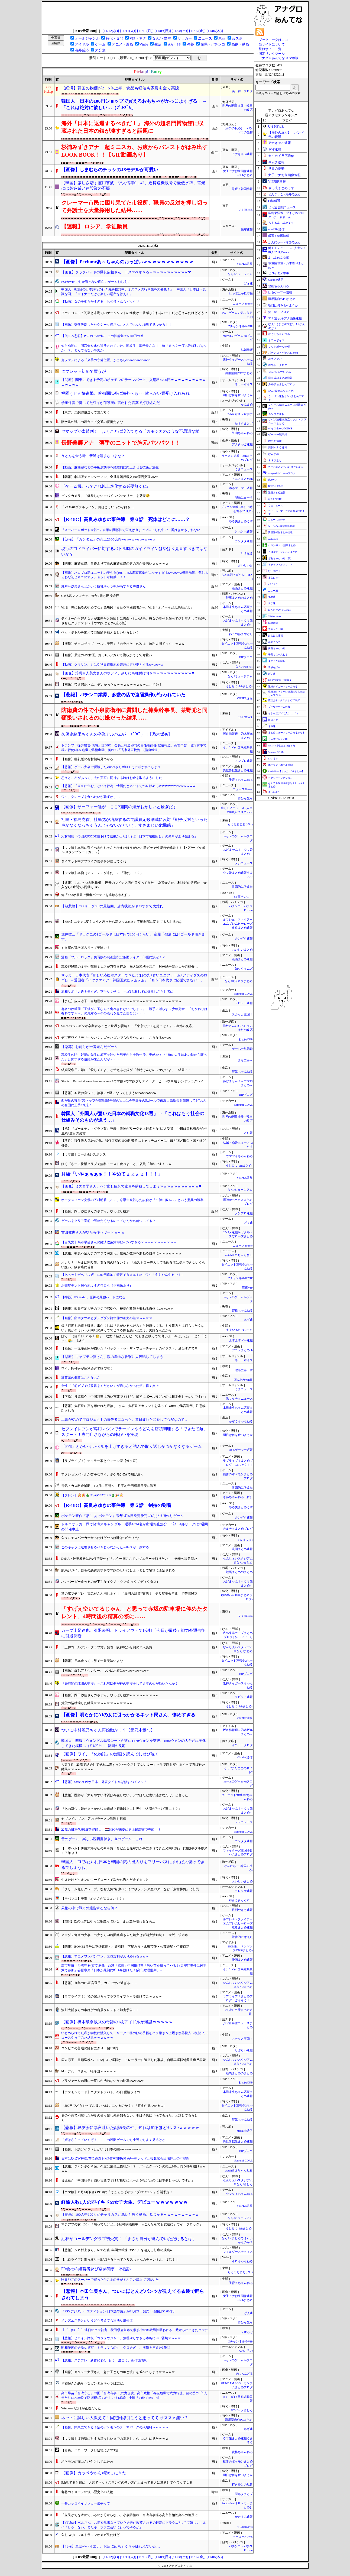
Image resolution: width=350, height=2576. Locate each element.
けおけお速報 (244, 531)
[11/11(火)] (128, 31)
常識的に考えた (242, 886)
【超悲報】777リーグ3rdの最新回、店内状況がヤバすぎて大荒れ (112, 906)
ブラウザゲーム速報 (279, 707)
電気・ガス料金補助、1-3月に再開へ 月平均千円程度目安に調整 (109, 1486)
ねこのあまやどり (242, 634)
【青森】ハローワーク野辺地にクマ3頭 (89, 2450)
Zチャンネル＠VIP (240, 326)
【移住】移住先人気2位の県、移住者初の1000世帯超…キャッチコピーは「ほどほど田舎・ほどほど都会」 (133, 1143)
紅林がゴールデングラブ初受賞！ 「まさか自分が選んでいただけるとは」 (128, 2239)
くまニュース (244, 469)
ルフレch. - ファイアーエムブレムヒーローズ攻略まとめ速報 (238, 923)
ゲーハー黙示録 (242, 1048)
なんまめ (247, 404)
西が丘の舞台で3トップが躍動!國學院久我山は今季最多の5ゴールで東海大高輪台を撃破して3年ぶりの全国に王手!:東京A (134, 1103)
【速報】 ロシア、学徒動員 (94, 226)
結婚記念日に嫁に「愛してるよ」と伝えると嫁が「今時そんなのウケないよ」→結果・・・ (128, 1070)
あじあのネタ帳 (278, 257)
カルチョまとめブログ (238, 1528)
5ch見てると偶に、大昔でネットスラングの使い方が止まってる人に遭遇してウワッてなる (127, 2482)
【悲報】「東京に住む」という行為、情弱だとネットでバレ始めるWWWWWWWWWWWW (128, 786)
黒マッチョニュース (239, 1398)
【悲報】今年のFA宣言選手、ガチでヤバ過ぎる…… (99, 1983)
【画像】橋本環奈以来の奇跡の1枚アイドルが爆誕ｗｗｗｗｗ (117, 2022)
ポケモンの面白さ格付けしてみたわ (87, 2462)
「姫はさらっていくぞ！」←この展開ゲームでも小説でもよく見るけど (113, 2140)
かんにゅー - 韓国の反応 (284, 242)
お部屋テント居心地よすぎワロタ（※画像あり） (97, 1285)
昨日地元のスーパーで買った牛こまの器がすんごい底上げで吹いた (110, 2279)
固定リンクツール (272, 54)
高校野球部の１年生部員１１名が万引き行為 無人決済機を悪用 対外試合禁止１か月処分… (129, 967)
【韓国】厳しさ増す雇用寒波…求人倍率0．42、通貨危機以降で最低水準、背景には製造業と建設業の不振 (133, 186)
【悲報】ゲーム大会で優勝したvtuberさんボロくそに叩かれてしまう (111, 767)
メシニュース (244, 863)
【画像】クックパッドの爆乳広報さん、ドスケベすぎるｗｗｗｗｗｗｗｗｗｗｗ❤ (126, 272)
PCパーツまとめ (241, 2410)
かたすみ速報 (244, 2516)
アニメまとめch (242, 478)
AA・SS (174, 44)
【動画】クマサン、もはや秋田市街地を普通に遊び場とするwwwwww (112, 664)
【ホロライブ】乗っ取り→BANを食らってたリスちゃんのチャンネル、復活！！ (120, 2259)
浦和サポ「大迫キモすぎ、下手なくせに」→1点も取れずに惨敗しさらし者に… (119, 991)
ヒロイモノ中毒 (278, 273)
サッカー (185, 38)
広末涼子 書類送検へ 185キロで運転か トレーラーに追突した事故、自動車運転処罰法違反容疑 (133, 2060)
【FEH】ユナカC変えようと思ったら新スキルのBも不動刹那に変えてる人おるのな (121, 922)
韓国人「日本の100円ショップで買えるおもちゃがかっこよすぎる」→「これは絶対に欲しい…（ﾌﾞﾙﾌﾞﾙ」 (133, 104)
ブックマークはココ (273, 40)
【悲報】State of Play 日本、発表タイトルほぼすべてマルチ (104, 1782)
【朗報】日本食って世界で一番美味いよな (92, 1661)
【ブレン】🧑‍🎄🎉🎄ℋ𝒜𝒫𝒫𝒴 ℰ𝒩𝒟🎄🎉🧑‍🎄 (92, 1495)
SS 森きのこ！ (243, 896)
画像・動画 (240, 44)
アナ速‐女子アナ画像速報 (285, 318)
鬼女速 (272, 597)
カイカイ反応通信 (281, 156)
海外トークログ (242, 1745)
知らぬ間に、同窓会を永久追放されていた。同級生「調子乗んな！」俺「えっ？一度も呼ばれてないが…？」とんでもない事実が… (134, 348)
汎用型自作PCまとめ (238, 373)
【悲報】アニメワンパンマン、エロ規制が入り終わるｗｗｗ (105, 1956)
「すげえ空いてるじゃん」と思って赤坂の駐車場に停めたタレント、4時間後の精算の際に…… (134, 1612)
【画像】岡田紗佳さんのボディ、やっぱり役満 (95, 1211)
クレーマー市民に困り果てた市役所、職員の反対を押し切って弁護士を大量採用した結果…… (134, 206)
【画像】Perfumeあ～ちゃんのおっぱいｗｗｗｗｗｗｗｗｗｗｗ (127, 261)
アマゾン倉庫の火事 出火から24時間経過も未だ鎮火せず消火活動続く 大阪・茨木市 (124, 1935)
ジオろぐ (247, 2332)
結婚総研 (247, 349)
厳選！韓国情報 (242, 188)
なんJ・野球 (161, 38)
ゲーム (100, 44)
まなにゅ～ (245, 1060)
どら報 (248, 1132)
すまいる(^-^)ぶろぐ (239, 1329)
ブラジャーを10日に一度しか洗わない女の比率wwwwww (102, 2081)
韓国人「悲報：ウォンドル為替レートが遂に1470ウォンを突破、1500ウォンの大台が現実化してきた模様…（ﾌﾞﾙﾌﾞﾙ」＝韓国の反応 (133, 1743)
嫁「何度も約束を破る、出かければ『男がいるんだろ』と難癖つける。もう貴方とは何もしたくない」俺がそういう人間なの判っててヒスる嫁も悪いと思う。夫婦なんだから (132, 1328)
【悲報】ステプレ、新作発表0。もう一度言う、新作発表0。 (105, 2360)
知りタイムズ (244, 968)
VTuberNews (244, 2526)
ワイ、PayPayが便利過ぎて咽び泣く (87, 1368)
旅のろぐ (273, 720)
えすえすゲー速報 (241, 1340)
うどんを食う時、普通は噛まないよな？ (93, 456)
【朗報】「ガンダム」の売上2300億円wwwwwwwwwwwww (108, 539)
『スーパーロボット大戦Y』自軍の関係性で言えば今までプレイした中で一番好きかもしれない (130, 530)
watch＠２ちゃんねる (238, 1255)
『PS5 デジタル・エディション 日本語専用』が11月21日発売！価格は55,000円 (117, 2311)
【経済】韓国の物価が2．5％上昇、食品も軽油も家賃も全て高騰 (120, 88)
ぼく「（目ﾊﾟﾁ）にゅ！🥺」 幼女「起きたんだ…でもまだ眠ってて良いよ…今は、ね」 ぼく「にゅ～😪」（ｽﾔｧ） (134, 1338)
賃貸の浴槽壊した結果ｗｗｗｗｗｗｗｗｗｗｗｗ (97, 1703)
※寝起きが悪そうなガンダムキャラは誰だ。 (93, 2383)
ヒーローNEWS (242, 2536)
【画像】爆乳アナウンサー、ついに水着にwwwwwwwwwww (105, 1670)
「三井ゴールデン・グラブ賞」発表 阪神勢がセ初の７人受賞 (106, 1647)
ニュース (205, 38)
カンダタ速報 (244, 541)
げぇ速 (248, 283)
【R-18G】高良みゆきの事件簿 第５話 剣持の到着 (116, 1505)
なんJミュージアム (240, 274)
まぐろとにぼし (276, 660)
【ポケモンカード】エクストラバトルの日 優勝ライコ (100, 2092)
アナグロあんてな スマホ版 (279, 58)
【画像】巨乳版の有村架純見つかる (87, 759)
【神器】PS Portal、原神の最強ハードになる (93, 1297)
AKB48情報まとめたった (281, 745)
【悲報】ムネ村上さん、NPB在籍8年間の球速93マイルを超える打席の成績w (116, 2250)
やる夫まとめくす (241, 521)
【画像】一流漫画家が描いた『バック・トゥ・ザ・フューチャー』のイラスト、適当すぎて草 (129, 1348)
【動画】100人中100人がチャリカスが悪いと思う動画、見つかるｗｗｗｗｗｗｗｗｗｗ (130, 2214)
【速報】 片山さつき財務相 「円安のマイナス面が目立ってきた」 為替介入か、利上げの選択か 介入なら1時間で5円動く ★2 (134, 885)
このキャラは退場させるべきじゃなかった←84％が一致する (105, 1547)
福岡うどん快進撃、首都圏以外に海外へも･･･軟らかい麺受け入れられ (125, 393)
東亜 (221, 38)
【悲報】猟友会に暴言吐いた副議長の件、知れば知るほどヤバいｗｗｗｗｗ (130, 2127)
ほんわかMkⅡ (243, 1379)
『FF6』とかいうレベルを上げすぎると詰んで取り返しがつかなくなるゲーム (131, 1446)
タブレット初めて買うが (83, 371)
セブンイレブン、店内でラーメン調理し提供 (93, 1819)
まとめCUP (245, 1039)
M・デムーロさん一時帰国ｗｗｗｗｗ (88, 2071)
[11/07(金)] (197, 31)
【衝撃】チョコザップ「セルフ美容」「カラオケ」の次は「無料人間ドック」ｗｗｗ (123, 644)
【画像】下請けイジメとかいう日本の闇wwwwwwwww (101, 2149)
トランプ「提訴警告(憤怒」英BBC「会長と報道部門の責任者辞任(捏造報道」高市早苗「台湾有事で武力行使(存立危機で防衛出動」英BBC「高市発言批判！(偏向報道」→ (133, 747)
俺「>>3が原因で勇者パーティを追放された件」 (96, 895)
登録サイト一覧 (270, 49)
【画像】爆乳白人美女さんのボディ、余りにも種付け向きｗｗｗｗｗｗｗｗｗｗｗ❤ (128, 673)
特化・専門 (114, 38)
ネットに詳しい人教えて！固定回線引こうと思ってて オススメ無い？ (124, 2418)
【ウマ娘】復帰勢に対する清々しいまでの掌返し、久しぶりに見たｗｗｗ (114, 2439)
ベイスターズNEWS (280, 428)
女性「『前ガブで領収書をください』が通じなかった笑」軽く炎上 (110, 1386)
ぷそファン (275, 358)
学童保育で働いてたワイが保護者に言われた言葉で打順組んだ (110, 403)
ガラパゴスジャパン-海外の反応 (285, 466)
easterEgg (273, 539)
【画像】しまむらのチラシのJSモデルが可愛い (109, 169)
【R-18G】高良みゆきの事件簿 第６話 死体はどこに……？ (125, 519)
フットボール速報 (279, 346)
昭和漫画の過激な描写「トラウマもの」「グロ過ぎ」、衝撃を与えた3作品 (115, 2348)
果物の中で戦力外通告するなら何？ (89, 1908)
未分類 (100, 50)
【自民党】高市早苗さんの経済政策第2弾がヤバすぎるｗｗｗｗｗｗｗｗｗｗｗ (119, 1242)
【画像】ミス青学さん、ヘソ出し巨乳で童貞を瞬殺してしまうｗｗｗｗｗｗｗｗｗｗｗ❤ (131, 1186)
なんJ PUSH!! (243, 666)
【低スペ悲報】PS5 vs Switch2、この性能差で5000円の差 (102, 336)
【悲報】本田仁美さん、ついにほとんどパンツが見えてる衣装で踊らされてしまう (132, 2294)
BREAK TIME (275, 486)
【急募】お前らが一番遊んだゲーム (89, 1047)
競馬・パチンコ (212, 44)
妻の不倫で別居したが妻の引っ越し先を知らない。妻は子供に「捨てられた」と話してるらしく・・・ (129, 2118)
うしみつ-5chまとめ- (239, 686)
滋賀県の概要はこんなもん (80, 1378)
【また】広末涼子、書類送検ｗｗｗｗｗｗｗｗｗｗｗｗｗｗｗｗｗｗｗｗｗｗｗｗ (121, 1001)
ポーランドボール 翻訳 (280, 764)
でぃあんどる (244, 2373)
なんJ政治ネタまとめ (238, 981)
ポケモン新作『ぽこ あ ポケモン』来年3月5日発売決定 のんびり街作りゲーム (122, 1516)
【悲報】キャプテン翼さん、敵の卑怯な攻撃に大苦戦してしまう (112, 1357)
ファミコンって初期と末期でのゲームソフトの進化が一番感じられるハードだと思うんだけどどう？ (134, 313)
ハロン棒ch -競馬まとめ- (282, 545)
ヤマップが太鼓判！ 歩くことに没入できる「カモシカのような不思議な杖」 (132, 431)
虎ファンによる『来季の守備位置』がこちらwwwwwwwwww (105, 360)
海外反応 (82, 50)
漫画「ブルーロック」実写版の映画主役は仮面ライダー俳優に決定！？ (113, 957)
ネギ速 (248, 1319)
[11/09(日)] (162, 31)
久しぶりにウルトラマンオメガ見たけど (90, 2535)
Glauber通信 (244, 1757)
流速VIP (247, 1287)
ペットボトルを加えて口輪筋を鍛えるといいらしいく (100, 632)
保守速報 (247, 229)
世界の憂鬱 (276, 168)
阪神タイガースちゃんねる (282, 686)
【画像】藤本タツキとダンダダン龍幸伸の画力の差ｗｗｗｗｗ (106, 1318)
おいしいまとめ (242, 949)
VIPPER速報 (245, 263)
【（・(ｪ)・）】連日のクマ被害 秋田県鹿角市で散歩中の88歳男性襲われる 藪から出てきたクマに (134, 2330)
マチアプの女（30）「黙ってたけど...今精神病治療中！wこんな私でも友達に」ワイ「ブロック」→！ (132, 2226)
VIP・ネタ (137, 38)
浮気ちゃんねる (242, 1071)
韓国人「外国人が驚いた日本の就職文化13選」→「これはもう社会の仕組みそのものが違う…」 (132, 1117)
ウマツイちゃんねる (239, 1156)
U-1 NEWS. (245, 209)
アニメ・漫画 (122, 44)
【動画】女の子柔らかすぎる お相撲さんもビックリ (100, 301)
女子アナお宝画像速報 (284, 175)
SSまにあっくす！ (241, 1900)
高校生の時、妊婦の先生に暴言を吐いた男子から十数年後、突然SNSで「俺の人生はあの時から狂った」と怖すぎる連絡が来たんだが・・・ (134, 1057)
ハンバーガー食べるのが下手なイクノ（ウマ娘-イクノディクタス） (110, 1582)
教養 (190, 44)
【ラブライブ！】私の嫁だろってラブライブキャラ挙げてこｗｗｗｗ (111, 1996)
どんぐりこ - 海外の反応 (284, 194)
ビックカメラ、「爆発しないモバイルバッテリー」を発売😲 (105, 496)
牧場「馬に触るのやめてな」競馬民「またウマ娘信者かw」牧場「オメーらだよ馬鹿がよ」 (127, 607)
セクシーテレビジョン (280, 777)
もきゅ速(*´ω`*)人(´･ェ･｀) (283, 713)
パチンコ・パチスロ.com (283, 352)
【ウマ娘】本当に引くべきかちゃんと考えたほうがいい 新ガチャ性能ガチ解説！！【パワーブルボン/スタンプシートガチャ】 (133, 850)
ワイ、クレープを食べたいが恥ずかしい (90, 797)
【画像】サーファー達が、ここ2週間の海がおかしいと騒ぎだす (119, 807)
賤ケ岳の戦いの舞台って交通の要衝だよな (92, 422)
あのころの (245, 2350)
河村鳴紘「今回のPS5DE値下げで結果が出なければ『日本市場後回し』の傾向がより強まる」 (129, 836)
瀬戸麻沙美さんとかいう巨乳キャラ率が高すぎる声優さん (103, 586)
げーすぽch (274, 571)
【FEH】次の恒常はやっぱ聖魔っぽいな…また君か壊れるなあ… (108, 1921)
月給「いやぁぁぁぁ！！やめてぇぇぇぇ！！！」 (112, 1174)
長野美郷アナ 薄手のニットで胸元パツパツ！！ (120, 443)
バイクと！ (274, 584)
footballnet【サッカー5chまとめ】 (286, 771)
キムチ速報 (276, 162)
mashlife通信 (245, 2130)
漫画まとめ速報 (242, 588)
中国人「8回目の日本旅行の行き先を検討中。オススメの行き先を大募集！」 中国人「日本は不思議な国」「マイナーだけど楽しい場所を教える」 (133, 291)
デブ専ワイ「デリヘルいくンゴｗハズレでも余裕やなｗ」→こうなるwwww (116, 1038)
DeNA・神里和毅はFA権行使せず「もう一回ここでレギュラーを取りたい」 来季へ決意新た (129, 1559)
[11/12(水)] (111, 31)
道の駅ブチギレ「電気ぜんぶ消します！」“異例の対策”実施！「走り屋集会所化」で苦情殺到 (129, 1594)
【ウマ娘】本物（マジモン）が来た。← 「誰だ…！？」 (102, 873)
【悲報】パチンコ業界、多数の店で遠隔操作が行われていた (123, 694)
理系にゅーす (244, 497)
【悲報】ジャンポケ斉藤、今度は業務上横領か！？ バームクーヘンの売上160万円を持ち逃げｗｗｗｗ (133, 2168)
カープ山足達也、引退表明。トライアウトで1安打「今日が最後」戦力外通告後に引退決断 (133, 1633)
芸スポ (237, 38)
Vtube (144, 44)
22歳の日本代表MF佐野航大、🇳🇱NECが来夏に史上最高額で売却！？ (111, 1829)
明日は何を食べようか (238, 395)
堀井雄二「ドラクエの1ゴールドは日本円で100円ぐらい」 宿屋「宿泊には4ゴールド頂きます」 (133, 936)
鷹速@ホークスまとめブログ (284, 700)
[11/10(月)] (145, 31)
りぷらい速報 (244, 2050)
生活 (157, 44)
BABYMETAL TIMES (279, 680)
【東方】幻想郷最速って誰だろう (85, 412)
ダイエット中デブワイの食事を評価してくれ (93, 861)
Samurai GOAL (243, 993)
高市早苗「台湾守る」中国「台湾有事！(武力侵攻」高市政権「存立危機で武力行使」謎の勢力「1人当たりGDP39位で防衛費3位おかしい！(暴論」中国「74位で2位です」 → (134, 2395)
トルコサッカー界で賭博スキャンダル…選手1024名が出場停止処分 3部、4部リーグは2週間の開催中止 (134, 1526)
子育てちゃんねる (241, 779)
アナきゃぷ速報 (242, 154)
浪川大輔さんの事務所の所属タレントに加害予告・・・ (101, 2010)
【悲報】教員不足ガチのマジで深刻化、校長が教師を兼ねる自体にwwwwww (117, 1308)
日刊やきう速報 (242, 1909)
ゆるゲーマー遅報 (241, 488)
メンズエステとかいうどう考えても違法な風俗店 (97, 2320)
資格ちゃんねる (242, 1310)
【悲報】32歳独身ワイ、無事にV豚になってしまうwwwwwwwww (108, 1093)
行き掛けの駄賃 (242, 2484)
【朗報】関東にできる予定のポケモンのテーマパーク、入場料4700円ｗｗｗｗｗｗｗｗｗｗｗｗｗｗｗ (133, 382)
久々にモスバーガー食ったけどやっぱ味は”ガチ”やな (100, 1538)
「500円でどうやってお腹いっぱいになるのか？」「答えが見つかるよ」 (114, 2106)
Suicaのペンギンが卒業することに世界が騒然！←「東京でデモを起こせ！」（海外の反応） (128, 1026)
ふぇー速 (273, 590)
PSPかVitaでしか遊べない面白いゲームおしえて (96, 282)
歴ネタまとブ (244, 423)
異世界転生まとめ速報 (238, 770)
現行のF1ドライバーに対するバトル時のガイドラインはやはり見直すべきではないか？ (134, 551)
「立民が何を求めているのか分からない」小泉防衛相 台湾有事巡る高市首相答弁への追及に (129, 2515)
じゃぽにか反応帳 (241, 293)
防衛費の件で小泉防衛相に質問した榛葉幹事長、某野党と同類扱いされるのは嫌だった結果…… (134, 714)
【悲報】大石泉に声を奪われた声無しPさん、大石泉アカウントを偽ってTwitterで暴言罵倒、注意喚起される (133, 1408)
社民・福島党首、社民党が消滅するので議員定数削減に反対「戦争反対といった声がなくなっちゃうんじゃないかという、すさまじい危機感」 (134, 822)
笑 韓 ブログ (242, 91)
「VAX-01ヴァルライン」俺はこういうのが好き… (97, 507)
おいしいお (245, 565)
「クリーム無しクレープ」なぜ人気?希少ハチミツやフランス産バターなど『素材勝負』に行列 (130, 1889)
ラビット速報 (244, 1003)
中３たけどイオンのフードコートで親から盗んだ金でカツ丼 (105, 1880)
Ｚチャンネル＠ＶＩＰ (280, 564)
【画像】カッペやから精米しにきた (93, 2473)
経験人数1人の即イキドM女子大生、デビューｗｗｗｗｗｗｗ (124, 2202)
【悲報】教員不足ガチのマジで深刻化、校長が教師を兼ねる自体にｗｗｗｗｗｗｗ (121, 1253)
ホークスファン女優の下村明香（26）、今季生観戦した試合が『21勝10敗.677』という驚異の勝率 (132, 1200)
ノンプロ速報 (244, 760)
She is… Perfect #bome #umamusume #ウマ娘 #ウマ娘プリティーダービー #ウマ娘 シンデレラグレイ (132, 1081)
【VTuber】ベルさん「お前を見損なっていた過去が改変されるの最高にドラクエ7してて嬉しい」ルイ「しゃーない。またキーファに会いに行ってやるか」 (133, 2525)
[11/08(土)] (180, 31)
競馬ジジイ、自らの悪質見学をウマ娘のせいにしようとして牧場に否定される (118, 1570)
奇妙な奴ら (245, 798)
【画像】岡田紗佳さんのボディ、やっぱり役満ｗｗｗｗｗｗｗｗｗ (110, 1695)
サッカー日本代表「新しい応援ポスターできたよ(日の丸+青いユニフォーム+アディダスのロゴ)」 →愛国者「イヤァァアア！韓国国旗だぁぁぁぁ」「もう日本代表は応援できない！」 (134, 977)
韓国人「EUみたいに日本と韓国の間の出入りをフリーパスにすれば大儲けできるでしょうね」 (133, 1865)
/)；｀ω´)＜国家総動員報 (281, 526)
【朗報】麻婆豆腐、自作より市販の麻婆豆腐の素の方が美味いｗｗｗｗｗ (114, 563)
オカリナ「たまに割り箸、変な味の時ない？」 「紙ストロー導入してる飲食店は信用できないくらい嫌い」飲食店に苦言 (133, 1265)
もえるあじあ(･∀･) (240, 824)
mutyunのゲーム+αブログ (281, 473)
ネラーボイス (244, 384)
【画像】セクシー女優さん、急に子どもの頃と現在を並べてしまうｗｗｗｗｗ (118, 2372)
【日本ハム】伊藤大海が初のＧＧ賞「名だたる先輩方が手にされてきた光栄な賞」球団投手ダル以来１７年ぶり (134, 1850)
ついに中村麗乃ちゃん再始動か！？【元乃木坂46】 (108, 1730)
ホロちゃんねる (242, 2261)
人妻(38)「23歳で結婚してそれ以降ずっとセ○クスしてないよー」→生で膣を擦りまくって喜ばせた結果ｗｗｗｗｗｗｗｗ (133, 1767)
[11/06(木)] (214, 31)
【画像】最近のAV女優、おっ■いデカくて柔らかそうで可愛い (106, 655)
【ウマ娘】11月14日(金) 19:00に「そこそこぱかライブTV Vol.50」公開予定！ (117, 2192)
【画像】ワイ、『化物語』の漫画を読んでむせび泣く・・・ (116, 1754)
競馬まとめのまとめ (239, 597)
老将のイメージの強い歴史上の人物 (87, 2492)
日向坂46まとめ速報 (280, 377)
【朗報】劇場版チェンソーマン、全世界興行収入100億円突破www (109, 477)
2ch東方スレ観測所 (240, 414)
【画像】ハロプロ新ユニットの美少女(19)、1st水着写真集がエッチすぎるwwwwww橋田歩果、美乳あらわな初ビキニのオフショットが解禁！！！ (134, 575)
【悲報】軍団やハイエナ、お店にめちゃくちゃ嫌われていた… (110, 2546)
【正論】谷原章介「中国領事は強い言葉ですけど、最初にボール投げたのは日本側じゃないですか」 (134, 1397)
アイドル (82, 44)
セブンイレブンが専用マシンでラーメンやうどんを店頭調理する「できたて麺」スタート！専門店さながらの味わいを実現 (134, 1432)
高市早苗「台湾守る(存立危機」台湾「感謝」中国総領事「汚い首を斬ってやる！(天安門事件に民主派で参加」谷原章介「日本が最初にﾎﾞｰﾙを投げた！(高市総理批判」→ (133, 1968)
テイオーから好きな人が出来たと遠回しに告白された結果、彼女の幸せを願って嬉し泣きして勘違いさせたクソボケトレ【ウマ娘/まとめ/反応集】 (134, 621)
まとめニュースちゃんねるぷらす (286, 732)
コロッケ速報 (244, 1890)
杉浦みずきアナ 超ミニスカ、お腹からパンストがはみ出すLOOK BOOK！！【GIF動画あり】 (134, 151)
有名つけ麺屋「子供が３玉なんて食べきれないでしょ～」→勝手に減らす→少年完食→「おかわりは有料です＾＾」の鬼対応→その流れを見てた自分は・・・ (134, 1011)
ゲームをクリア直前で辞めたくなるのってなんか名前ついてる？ (108, 1221)
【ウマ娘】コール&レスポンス (83, 1154)
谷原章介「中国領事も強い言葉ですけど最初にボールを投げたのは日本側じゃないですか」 (128, 2180)
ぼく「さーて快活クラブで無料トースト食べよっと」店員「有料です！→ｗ (116, 1164)
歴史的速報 (275, 440)
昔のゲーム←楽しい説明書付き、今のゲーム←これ (101, 1839)
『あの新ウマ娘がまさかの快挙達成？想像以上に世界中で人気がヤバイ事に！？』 (121, 1809)
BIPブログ (246, 657)
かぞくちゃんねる (241, 1421)
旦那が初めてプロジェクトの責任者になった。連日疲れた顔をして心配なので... (124, 1420)
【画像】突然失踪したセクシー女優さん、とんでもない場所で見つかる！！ (116, 324)
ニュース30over (243, 303)
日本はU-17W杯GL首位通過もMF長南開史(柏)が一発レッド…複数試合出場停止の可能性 (125, 2158)
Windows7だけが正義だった (81, 2408)
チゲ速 (272, 603)
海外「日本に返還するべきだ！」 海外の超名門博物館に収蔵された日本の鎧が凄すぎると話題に (132, 127)
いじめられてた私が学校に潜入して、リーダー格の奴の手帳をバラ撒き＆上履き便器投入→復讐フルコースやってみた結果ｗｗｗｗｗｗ (134, 2035)
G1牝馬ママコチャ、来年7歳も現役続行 (90, 596)
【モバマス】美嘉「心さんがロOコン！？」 (93, 1899)
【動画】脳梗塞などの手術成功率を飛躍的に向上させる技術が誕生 (110, 467)
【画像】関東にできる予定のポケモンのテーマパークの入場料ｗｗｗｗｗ (114, 2427)
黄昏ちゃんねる (276, 648)
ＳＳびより (275, 460)
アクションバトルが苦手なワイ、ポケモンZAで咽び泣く (102, 1474)
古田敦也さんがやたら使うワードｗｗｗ (93, 1232)
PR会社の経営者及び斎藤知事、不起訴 (96, 2269)
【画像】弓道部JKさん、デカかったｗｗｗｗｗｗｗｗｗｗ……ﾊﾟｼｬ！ (111, 685)
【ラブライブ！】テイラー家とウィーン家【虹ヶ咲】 (100, 1461)
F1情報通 (246, 553)
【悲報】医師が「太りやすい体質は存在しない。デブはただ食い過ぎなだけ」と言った (124, 1795)
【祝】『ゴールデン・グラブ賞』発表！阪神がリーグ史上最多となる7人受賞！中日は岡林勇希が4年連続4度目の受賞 (134, 1131)
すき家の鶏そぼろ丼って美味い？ (85, 948)
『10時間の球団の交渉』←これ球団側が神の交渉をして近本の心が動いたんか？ (119, 1683)
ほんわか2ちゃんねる (279, 610)
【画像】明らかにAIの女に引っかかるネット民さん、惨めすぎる (128, 1714)
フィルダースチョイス (238, 2251)
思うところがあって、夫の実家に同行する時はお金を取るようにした (111, 778)
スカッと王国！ (242, 1014)
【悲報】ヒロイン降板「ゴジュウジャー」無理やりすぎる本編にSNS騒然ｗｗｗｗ (121, 2338)
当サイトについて (272, 44)
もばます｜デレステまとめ (282, 552)
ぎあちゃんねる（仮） (238, 1497)
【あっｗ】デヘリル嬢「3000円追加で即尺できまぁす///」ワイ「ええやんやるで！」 (122, 1275)
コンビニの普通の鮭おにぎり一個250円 (89, 2048)
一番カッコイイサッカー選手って (85, 2503)
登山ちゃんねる (242, 433)
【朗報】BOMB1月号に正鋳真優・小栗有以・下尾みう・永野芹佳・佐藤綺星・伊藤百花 (125, 1947)
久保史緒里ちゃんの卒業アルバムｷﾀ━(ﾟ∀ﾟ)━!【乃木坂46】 (116, 734)
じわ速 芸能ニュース (282, 207)
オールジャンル (87, 38)
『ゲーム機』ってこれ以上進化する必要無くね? (104, 486)
